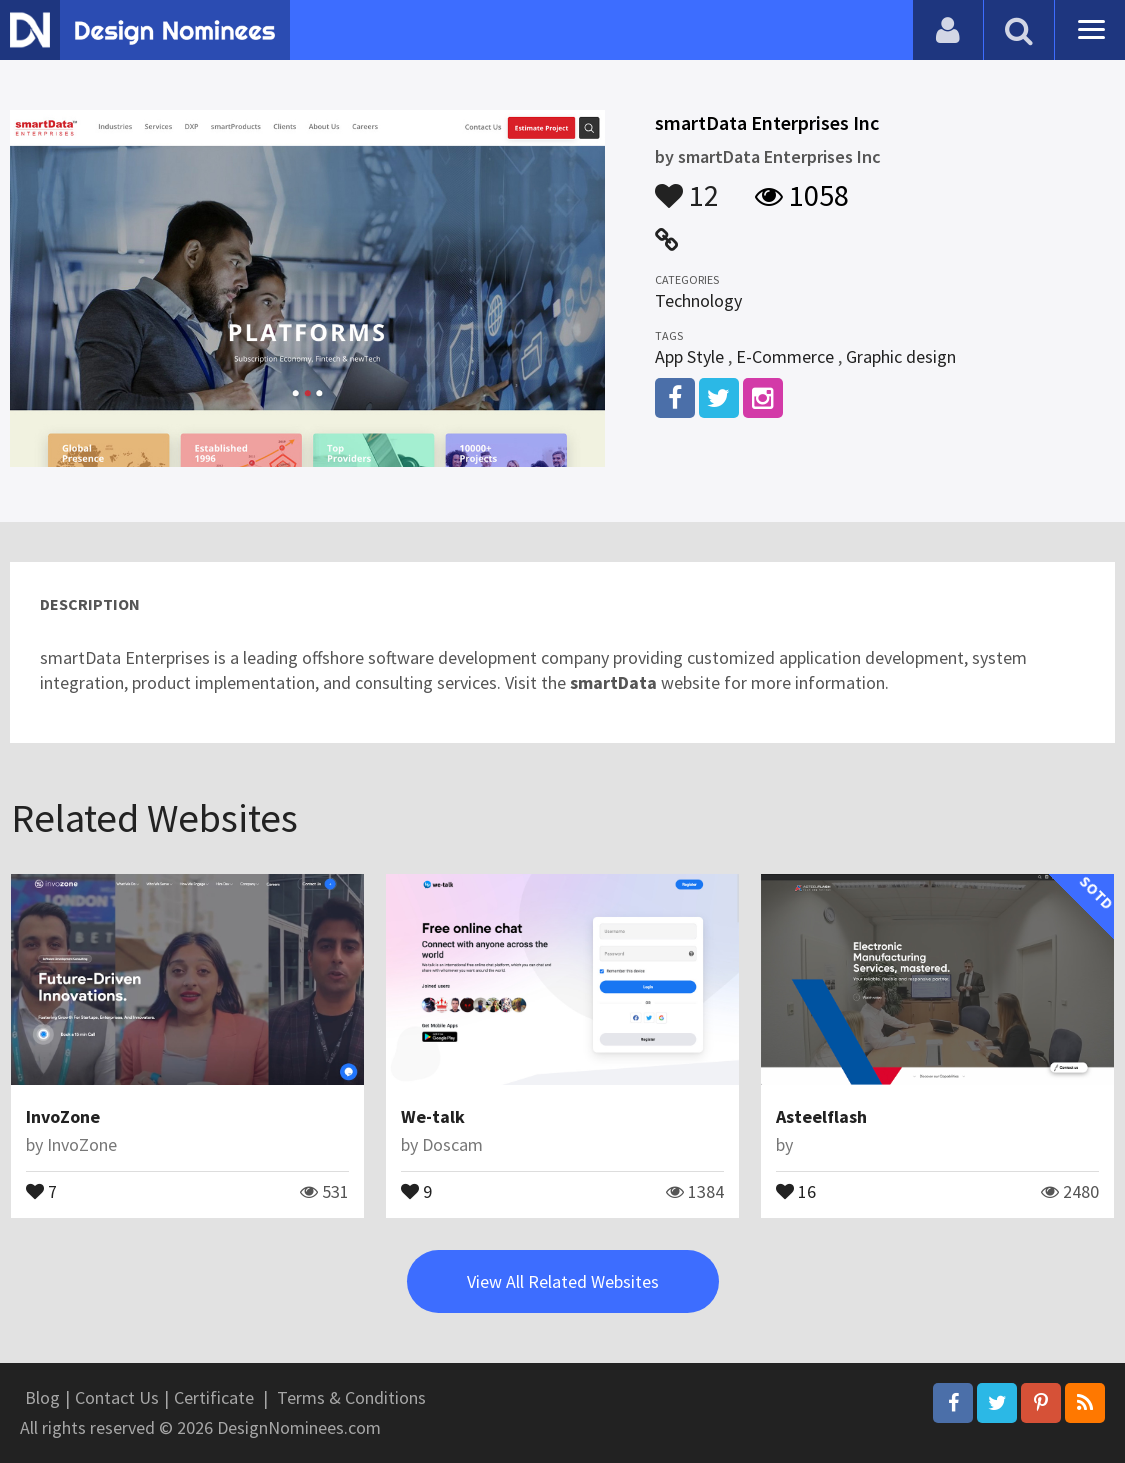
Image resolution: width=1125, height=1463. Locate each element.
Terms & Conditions (351, 1397)
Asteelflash (821, 1116)
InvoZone (63, 1116)
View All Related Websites (563, 1281)
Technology (698, 300)
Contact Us (117, 1397)
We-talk (433, 1116)
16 (796, 1190)
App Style (689, 356)
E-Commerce (785, 356)
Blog (42, 1397)
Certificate (214, 1397)
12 (687, 186)
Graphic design (901, 356)
